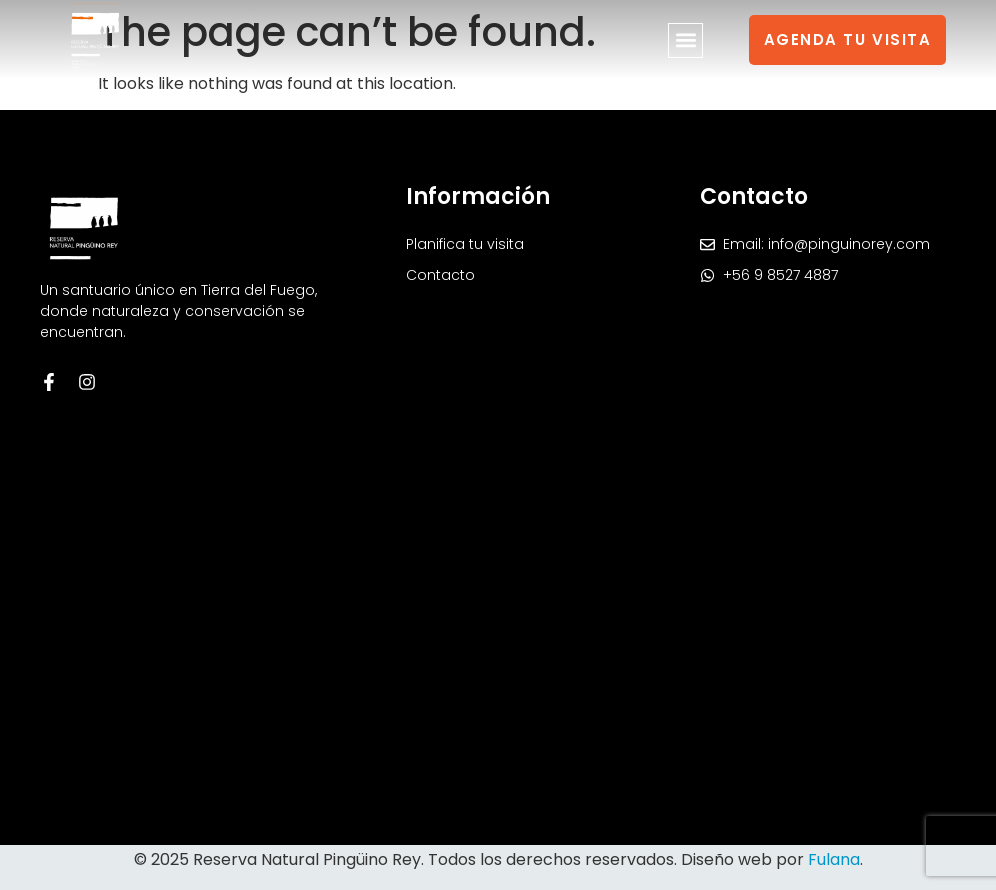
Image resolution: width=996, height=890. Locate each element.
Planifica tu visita (465, 244)
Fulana (834, 859)
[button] (685, 40)
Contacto (440, 275)
